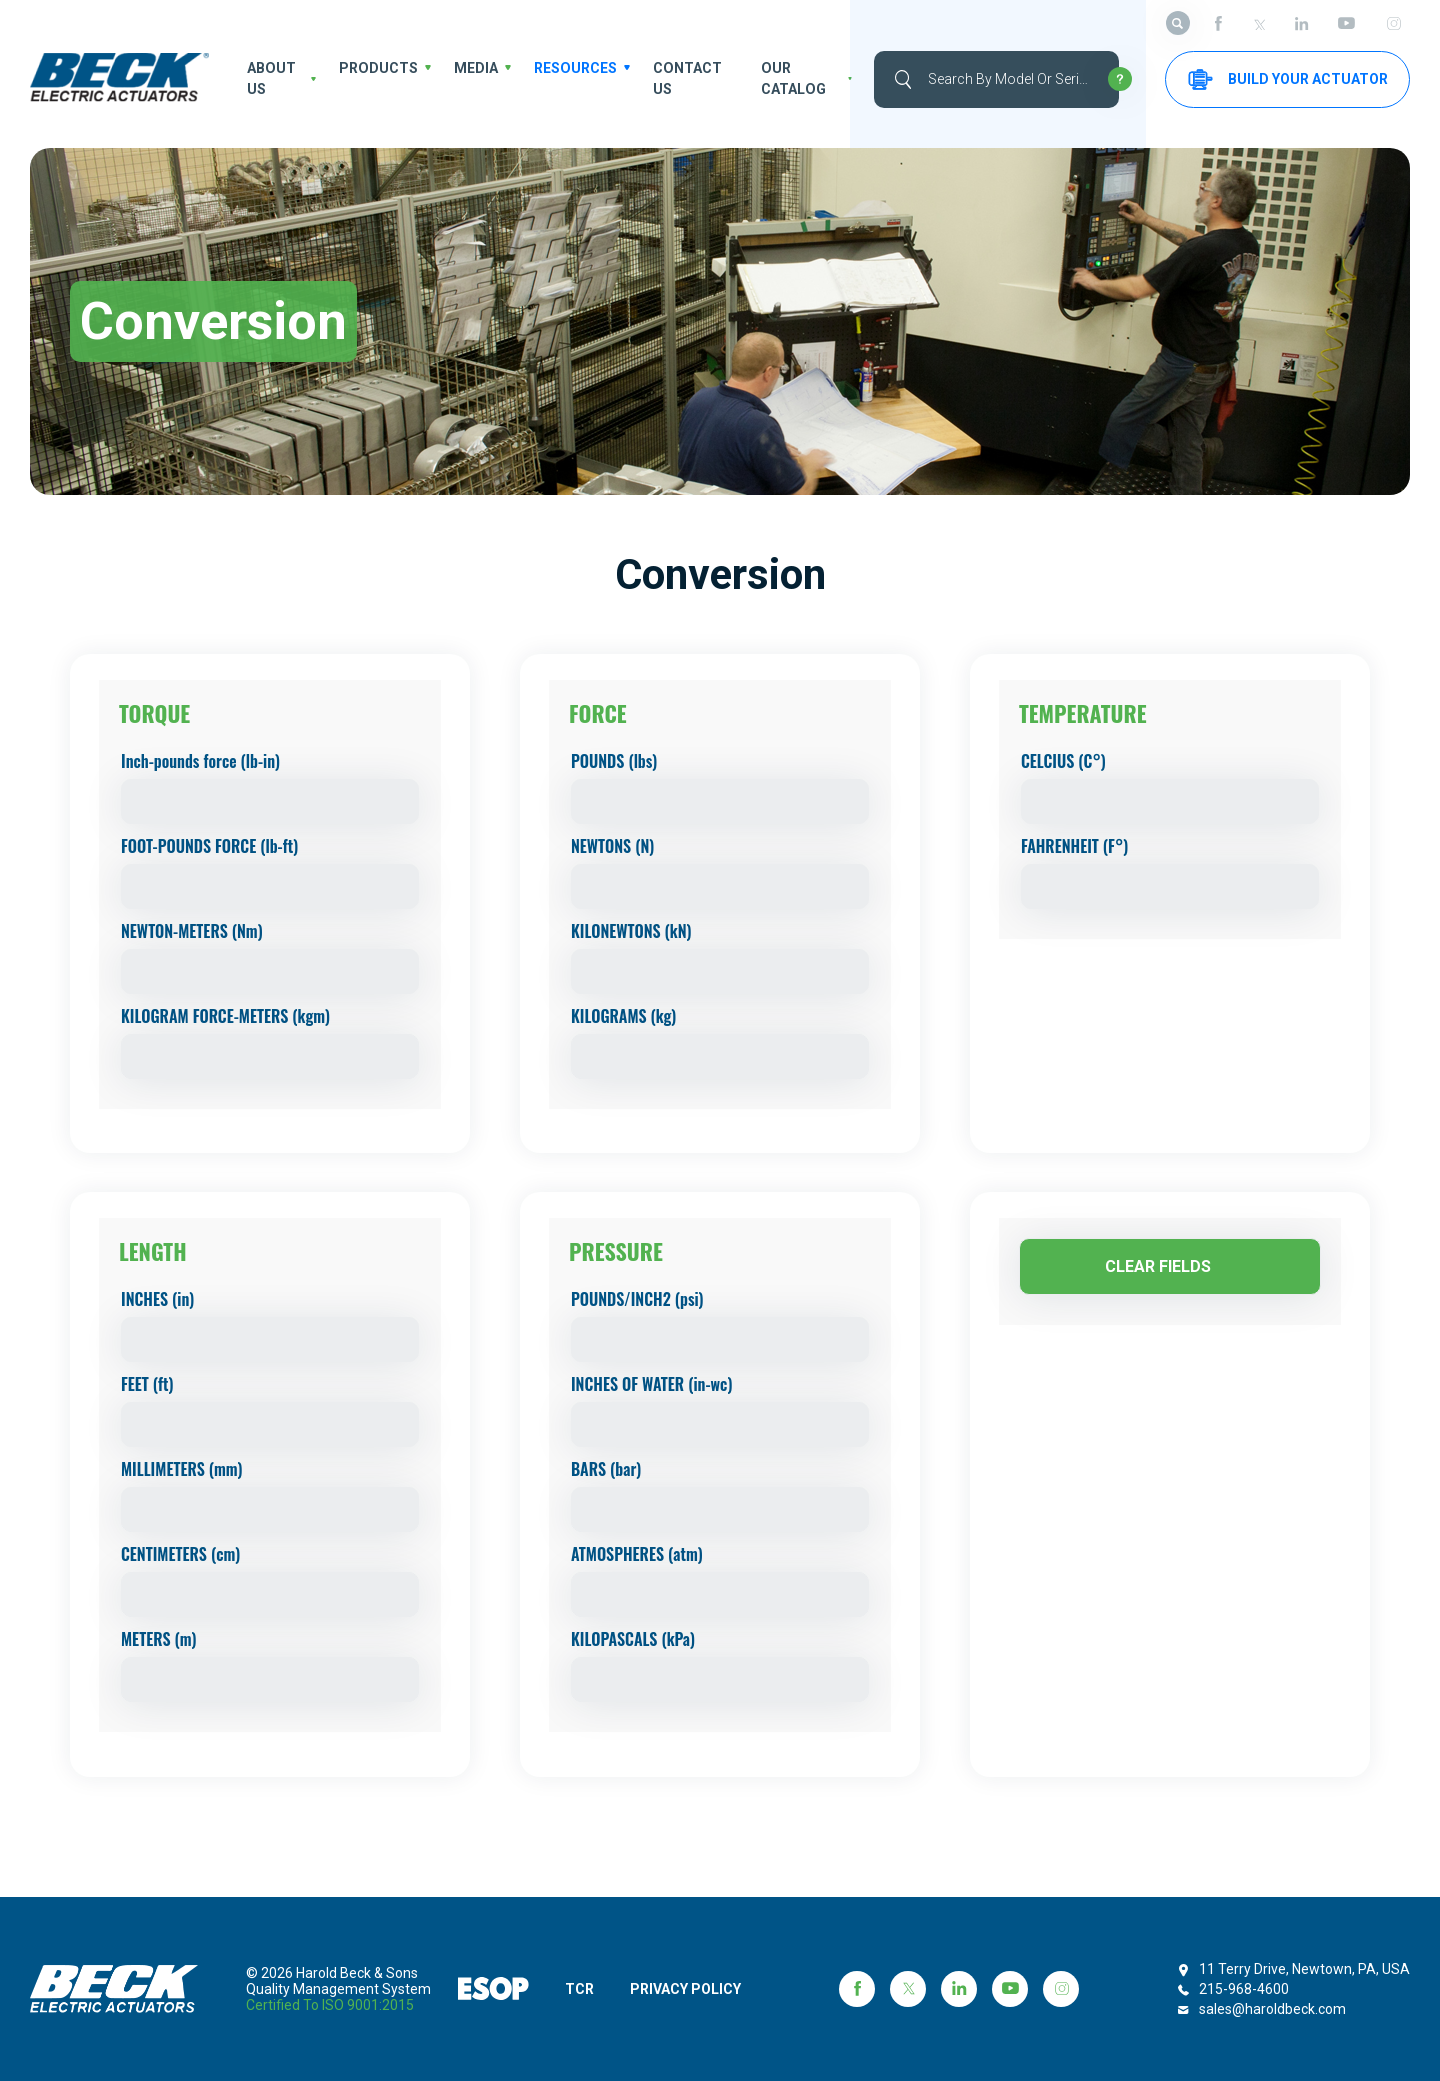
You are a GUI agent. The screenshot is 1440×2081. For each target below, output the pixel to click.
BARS (606, 1469)
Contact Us (683, 78)
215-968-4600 (1244, 1989)
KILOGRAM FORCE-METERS (225, 1016)
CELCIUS (1063, 761)
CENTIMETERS (180, 1554)
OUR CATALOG (791, 78)
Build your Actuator (1288, 79)
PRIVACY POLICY (687, 1989)
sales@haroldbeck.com (1272, 2009)
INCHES (157, 1299)
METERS (159, 1639)
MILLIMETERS (182, 1469)
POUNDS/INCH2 (637, 1299)
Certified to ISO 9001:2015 (330, 2005)
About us (270, 78)
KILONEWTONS (631, 931)
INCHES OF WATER (651, 1384)
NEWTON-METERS (192, 931)
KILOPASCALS (633, 1639)
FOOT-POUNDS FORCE (209, 846)
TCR (580, 1989)
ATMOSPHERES (637, 1554)
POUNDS (614, 761)
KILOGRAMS (623, 1016)
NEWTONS (612, 846)
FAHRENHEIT (1074, 846)
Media (475, 68)
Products (379, 68)
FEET (147, 1384)
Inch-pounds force (200, 761)
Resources (573, 68)
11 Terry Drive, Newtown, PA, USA (1304, 1969)
